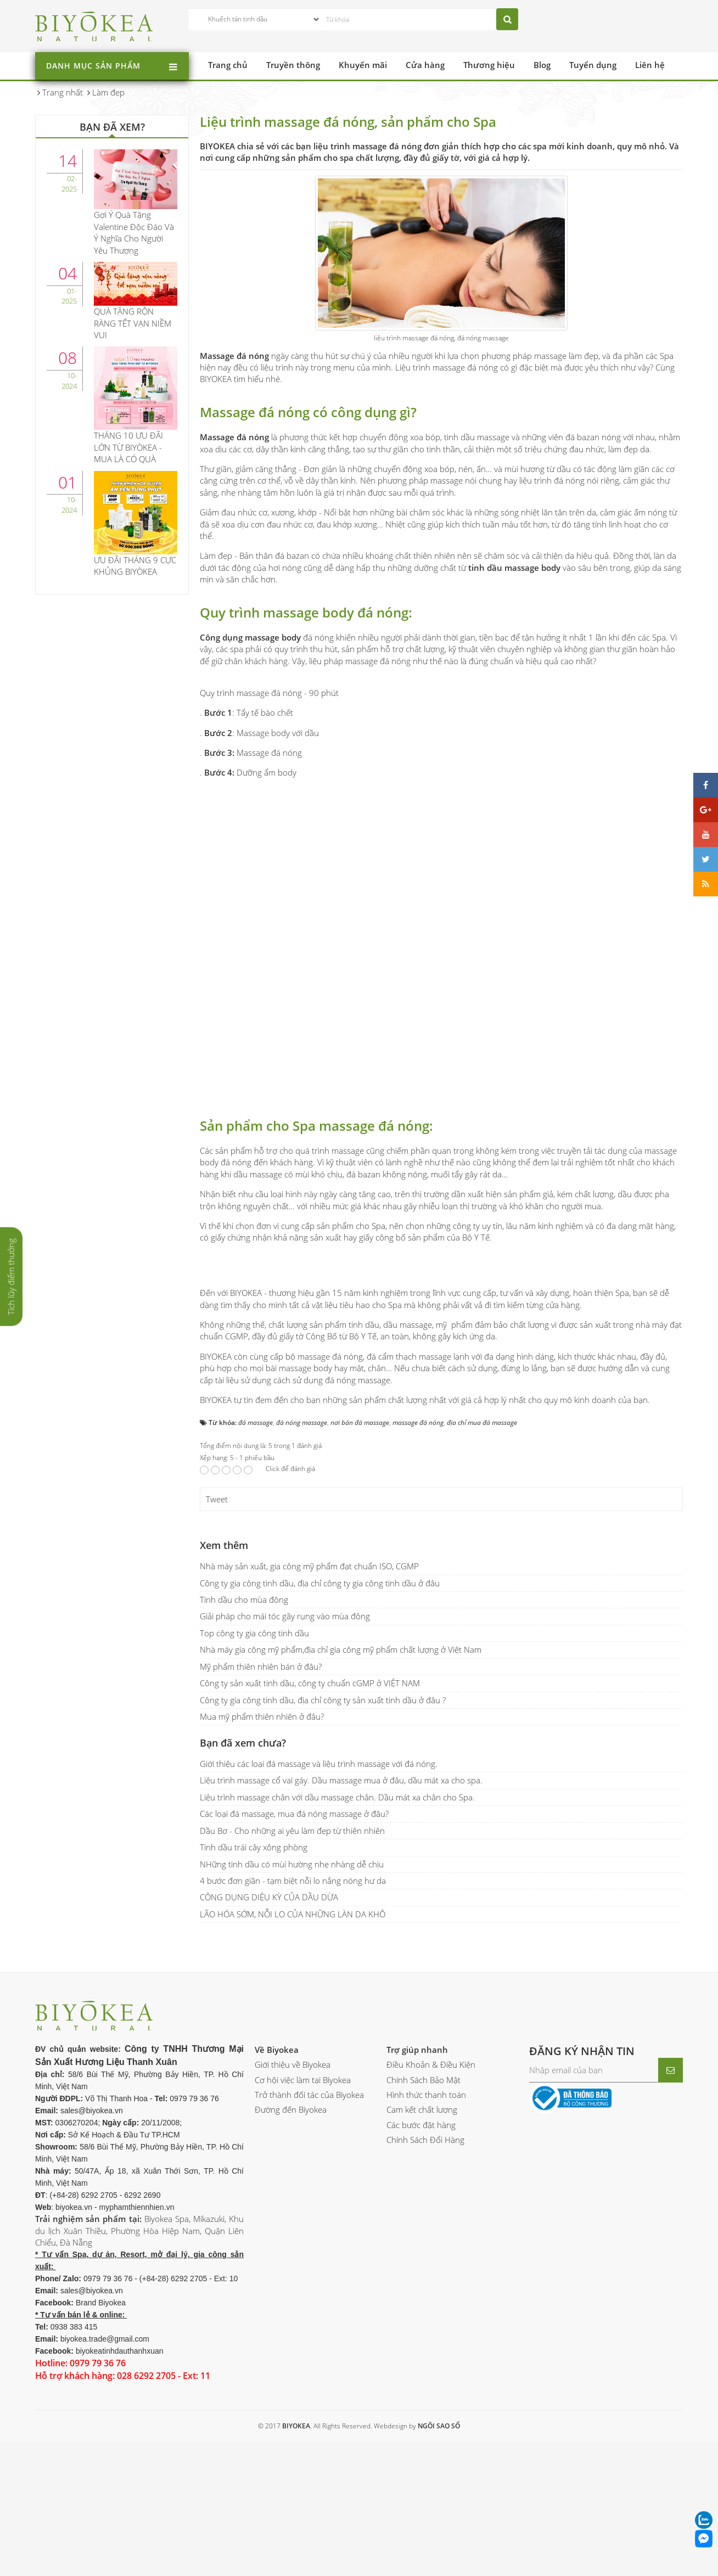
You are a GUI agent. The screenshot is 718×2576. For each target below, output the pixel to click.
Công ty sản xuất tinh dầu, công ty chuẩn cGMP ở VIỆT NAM (310, 1829)
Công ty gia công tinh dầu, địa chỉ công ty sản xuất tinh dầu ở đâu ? (323, 1845)
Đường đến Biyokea (291, 2256)
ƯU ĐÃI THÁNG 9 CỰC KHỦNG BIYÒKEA (135, 565)
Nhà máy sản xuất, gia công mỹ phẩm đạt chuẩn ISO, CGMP (309, 1712)
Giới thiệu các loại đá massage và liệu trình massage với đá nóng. (318, 1910)
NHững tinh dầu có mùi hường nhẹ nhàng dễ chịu (292, 2010)
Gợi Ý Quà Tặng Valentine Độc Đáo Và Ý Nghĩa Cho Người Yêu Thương (134, 232)
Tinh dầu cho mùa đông (244, 1746)
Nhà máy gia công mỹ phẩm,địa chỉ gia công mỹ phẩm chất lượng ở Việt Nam (340, 1796)
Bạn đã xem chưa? (243, 1889)
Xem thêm (224, 1691)
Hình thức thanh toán (426, 2241)
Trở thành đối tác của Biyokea (309, 2241)
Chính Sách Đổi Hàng (425, 2286)
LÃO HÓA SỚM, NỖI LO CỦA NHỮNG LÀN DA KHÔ (292, 2060)
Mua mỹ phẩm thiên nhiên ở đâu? (262, 1862)
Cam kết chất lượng (421, 2256)
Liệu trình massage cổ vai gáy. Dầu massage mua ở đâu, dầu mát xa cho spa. (341, 1926)
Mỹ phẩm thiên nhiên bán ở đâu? (261, 1812)
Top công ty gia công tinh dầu (254, 1779)
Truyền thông (293, 64)
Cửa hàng (425, 64)
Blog (542, 64)
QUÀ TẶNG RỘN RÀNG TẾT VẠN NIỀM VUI (132, 323)
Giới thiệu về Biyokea (292, 2210)
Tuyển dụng (592, 64)
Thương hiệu (489, 64)
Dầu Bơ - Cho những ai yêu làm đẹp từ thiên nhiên (292, 1976)
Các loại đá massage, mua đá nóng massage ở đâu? (294, 1960)
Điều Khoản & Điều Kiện (430, 2210)
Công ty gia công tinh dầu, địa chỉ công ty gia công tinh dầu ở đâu (320, 1729)
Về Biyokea (277, 2195)
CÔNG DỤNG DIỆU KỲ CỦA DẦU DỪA (269, 2043)
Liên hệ (650, 64)
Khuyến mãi (363, 64)
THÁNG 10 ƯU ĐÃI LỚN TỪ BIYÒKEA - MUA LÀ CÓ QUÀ (128, 447)
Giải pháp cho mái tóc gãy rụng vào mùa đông (285, 1762)
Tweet (217, 1645)
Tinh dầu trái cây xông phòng (253, 1993)
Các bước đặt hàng (421, 2270)
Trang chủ (228, 64)
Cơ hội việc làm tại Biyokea (303, 2225)
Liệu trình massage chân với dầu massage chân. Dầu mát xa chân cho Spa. (337, 1943)
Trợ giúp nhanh (417, 2195)
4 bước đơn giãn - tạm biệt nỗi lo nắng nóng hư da (293, 2027)
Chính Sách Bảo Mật (423, 2225)
